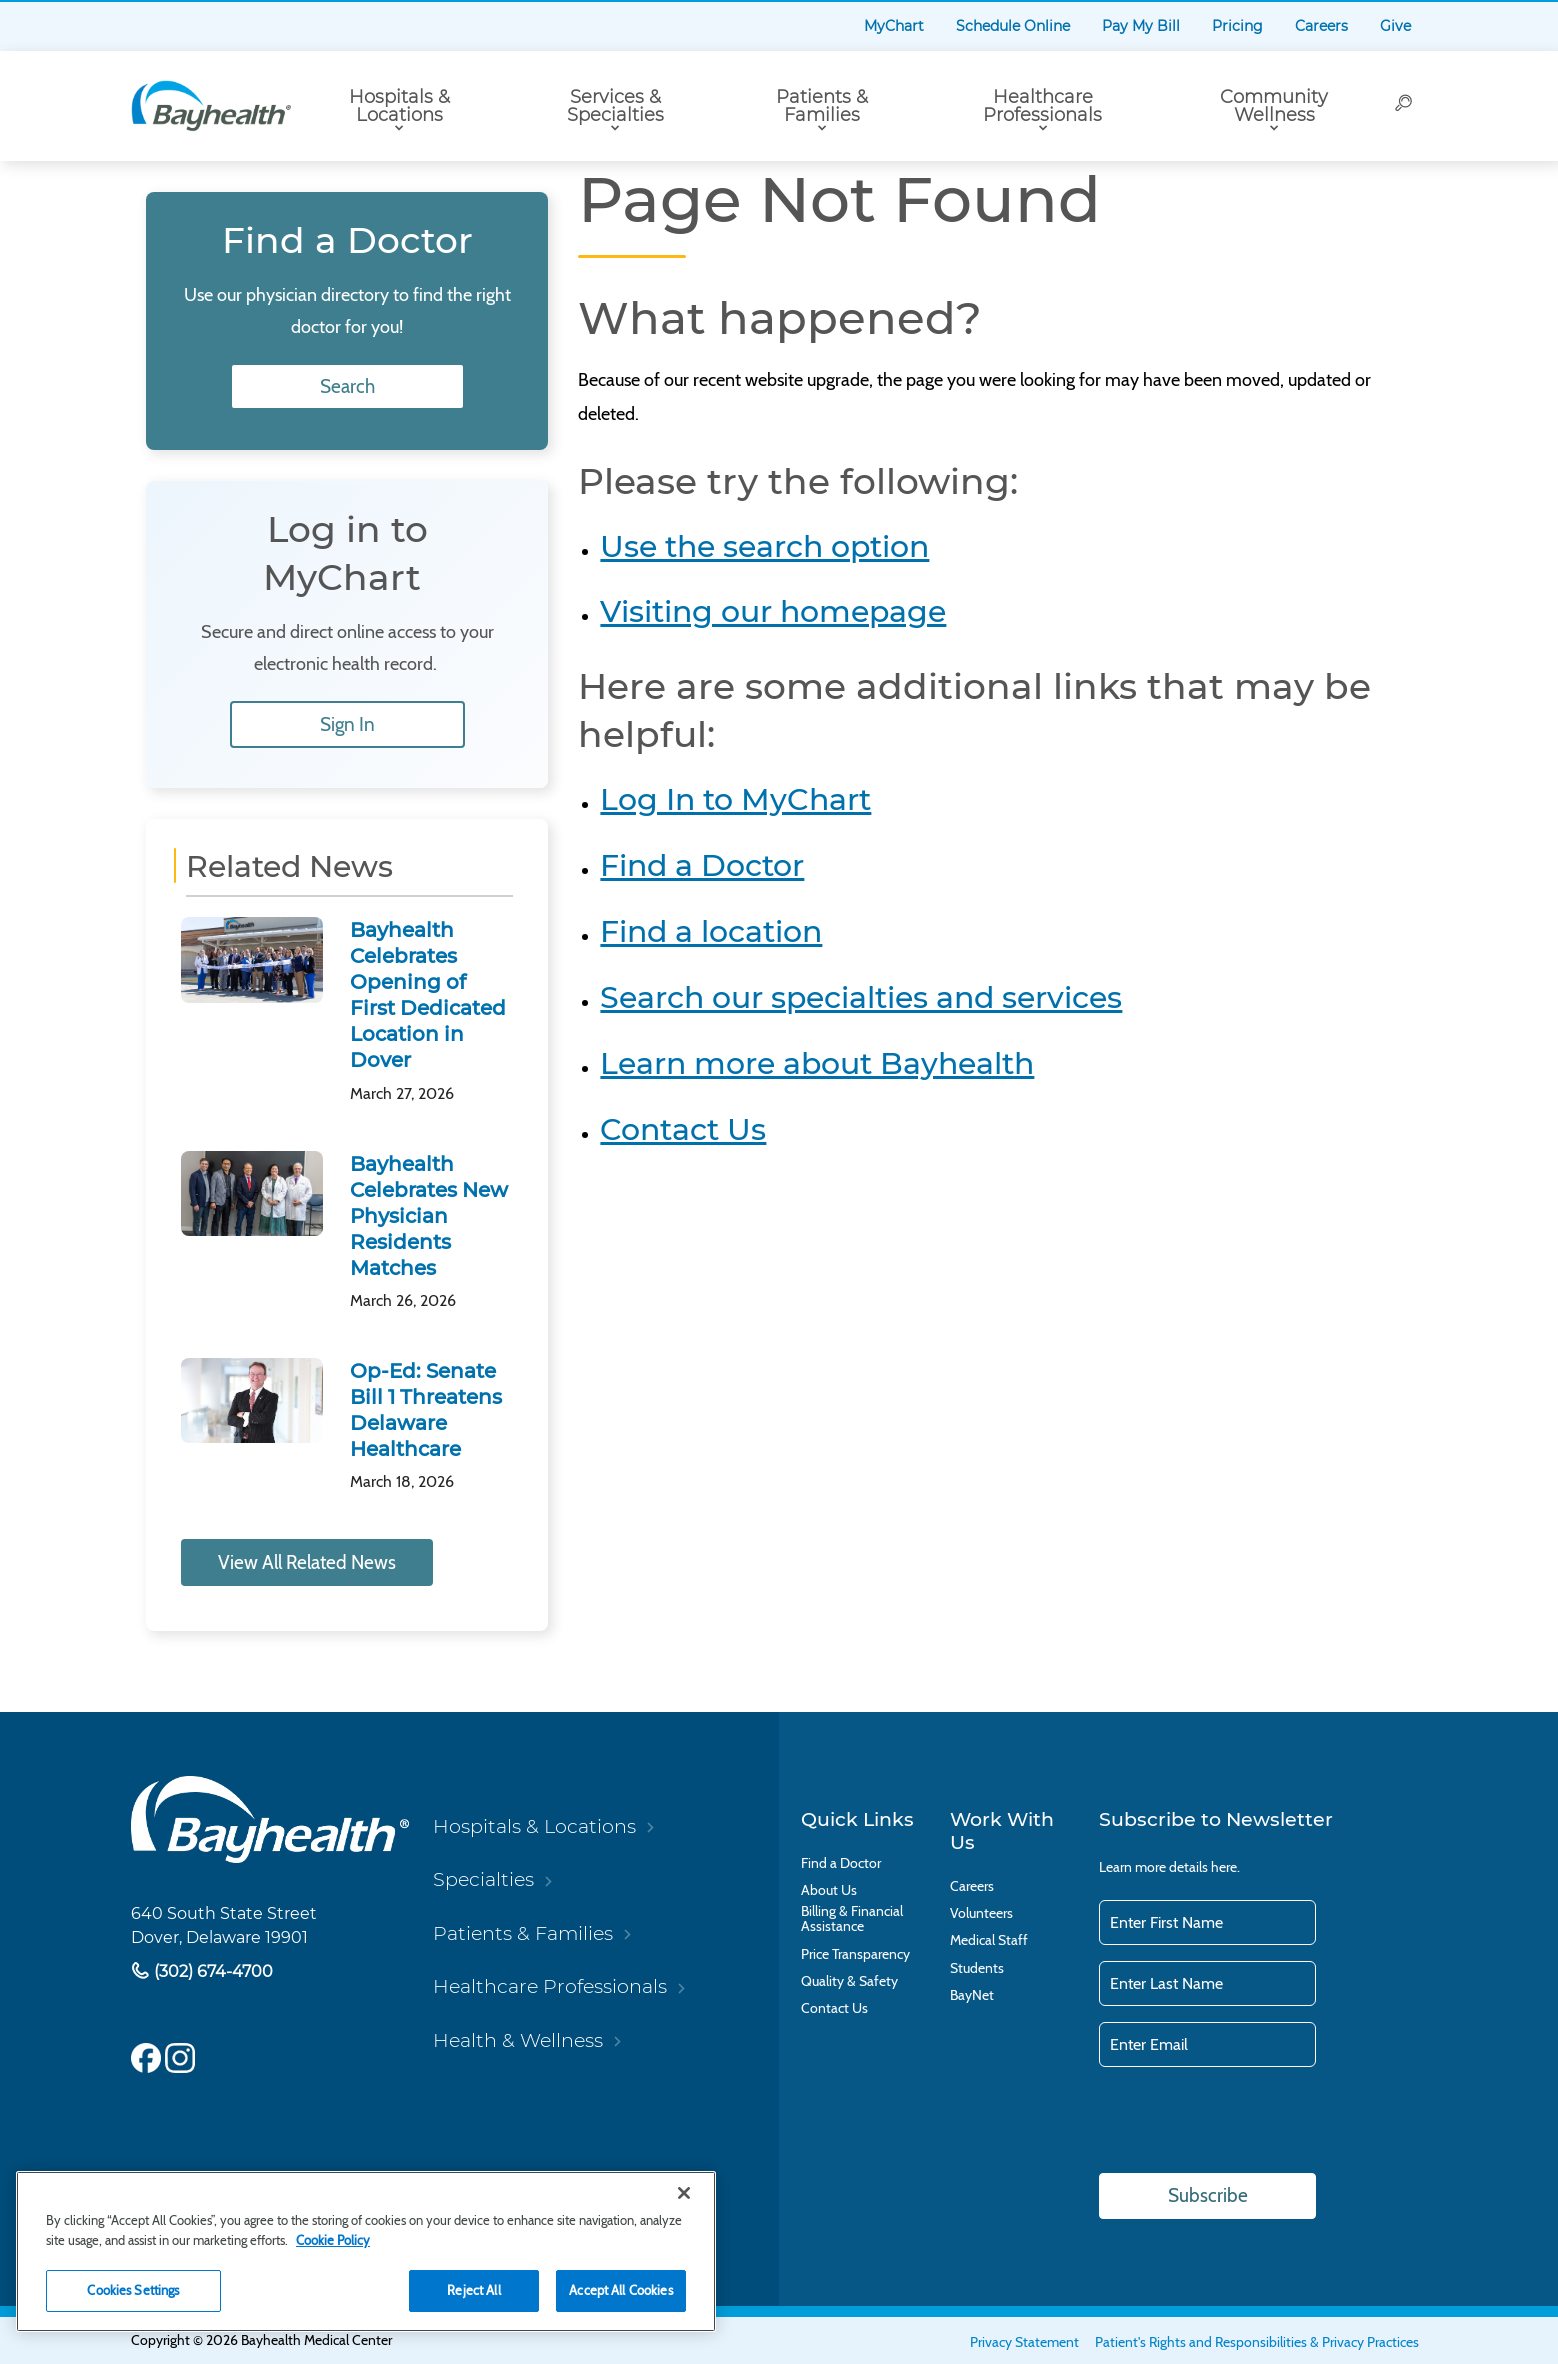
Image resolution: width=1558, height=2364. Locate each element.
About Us (829, 1890)
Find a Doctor (702, 865)
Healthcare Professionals (1042, 106)
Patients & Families (822, 106)
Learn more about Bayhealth (817, 1063)
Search (347, 386)
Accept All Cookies (620, 2290)
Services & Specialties (615, 106)
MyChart (894, 26)
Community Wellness (1274, 106)
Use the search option (764, 546)
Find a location (711, 931)
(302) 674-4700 (211, 1971)
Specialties (483, 1879)
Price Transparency (855, 1954)
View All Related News (307, 1562)
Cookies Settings (133, 2290)
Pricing (1237, 26)
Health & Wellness (518, 2040)
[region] (366, 2251)
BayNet (972, 1995)
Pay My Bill (1141, 26)
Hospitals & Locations (399, 106)
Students (977, 1968)
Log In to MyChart (735, 799)
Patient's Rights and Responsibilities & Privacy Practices (1257, 2342)
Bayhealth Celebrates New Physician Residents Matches (429, 1216)
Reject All (473, 2290)
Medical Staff (989, 1940)
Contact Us (683, 1129)
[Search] (1405, 106)
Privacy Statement (1024, 2342)
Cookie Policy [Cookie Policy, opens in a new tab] (333, 2240)
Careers (1321, 26)
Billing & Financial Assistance (852, 1919)
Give (1395, 26)
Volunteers (981, 1913)
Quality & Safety (849, 1981)
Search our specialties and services (861, 997)
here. (1225, 1867)
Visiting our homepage (773, 611)
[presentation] (1251, 2122)
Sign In (347, 724)
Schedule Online (1013, 26)
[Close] (684, 2193)
